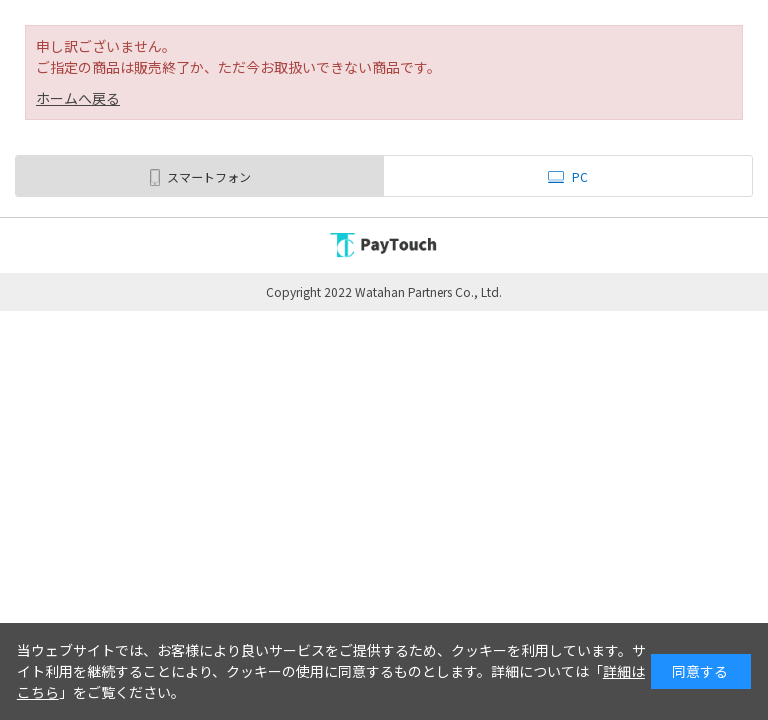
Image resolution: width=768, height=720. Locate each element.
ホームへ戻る (78, 98)
